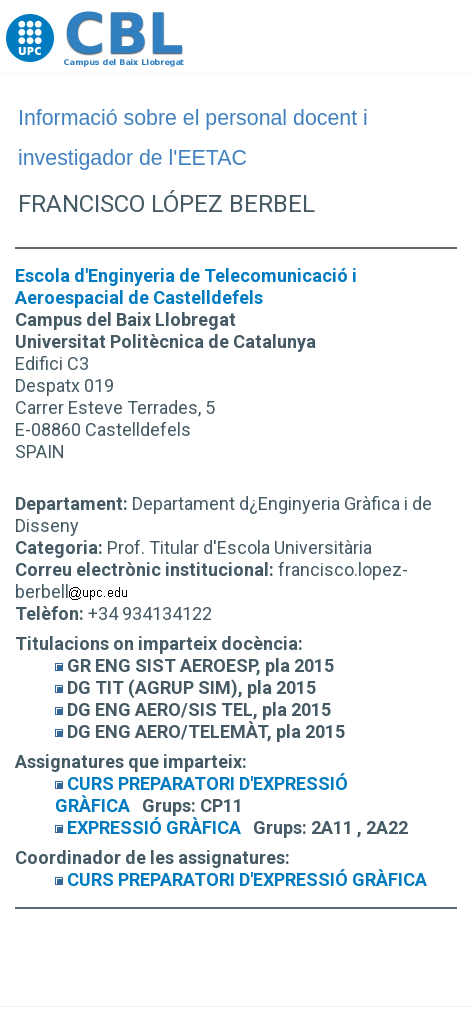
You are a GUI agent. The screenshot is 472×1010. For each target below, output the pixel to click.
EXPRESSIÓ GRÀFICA (154, 827)
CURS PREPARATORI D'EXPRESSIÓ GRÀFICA (247, 879)
